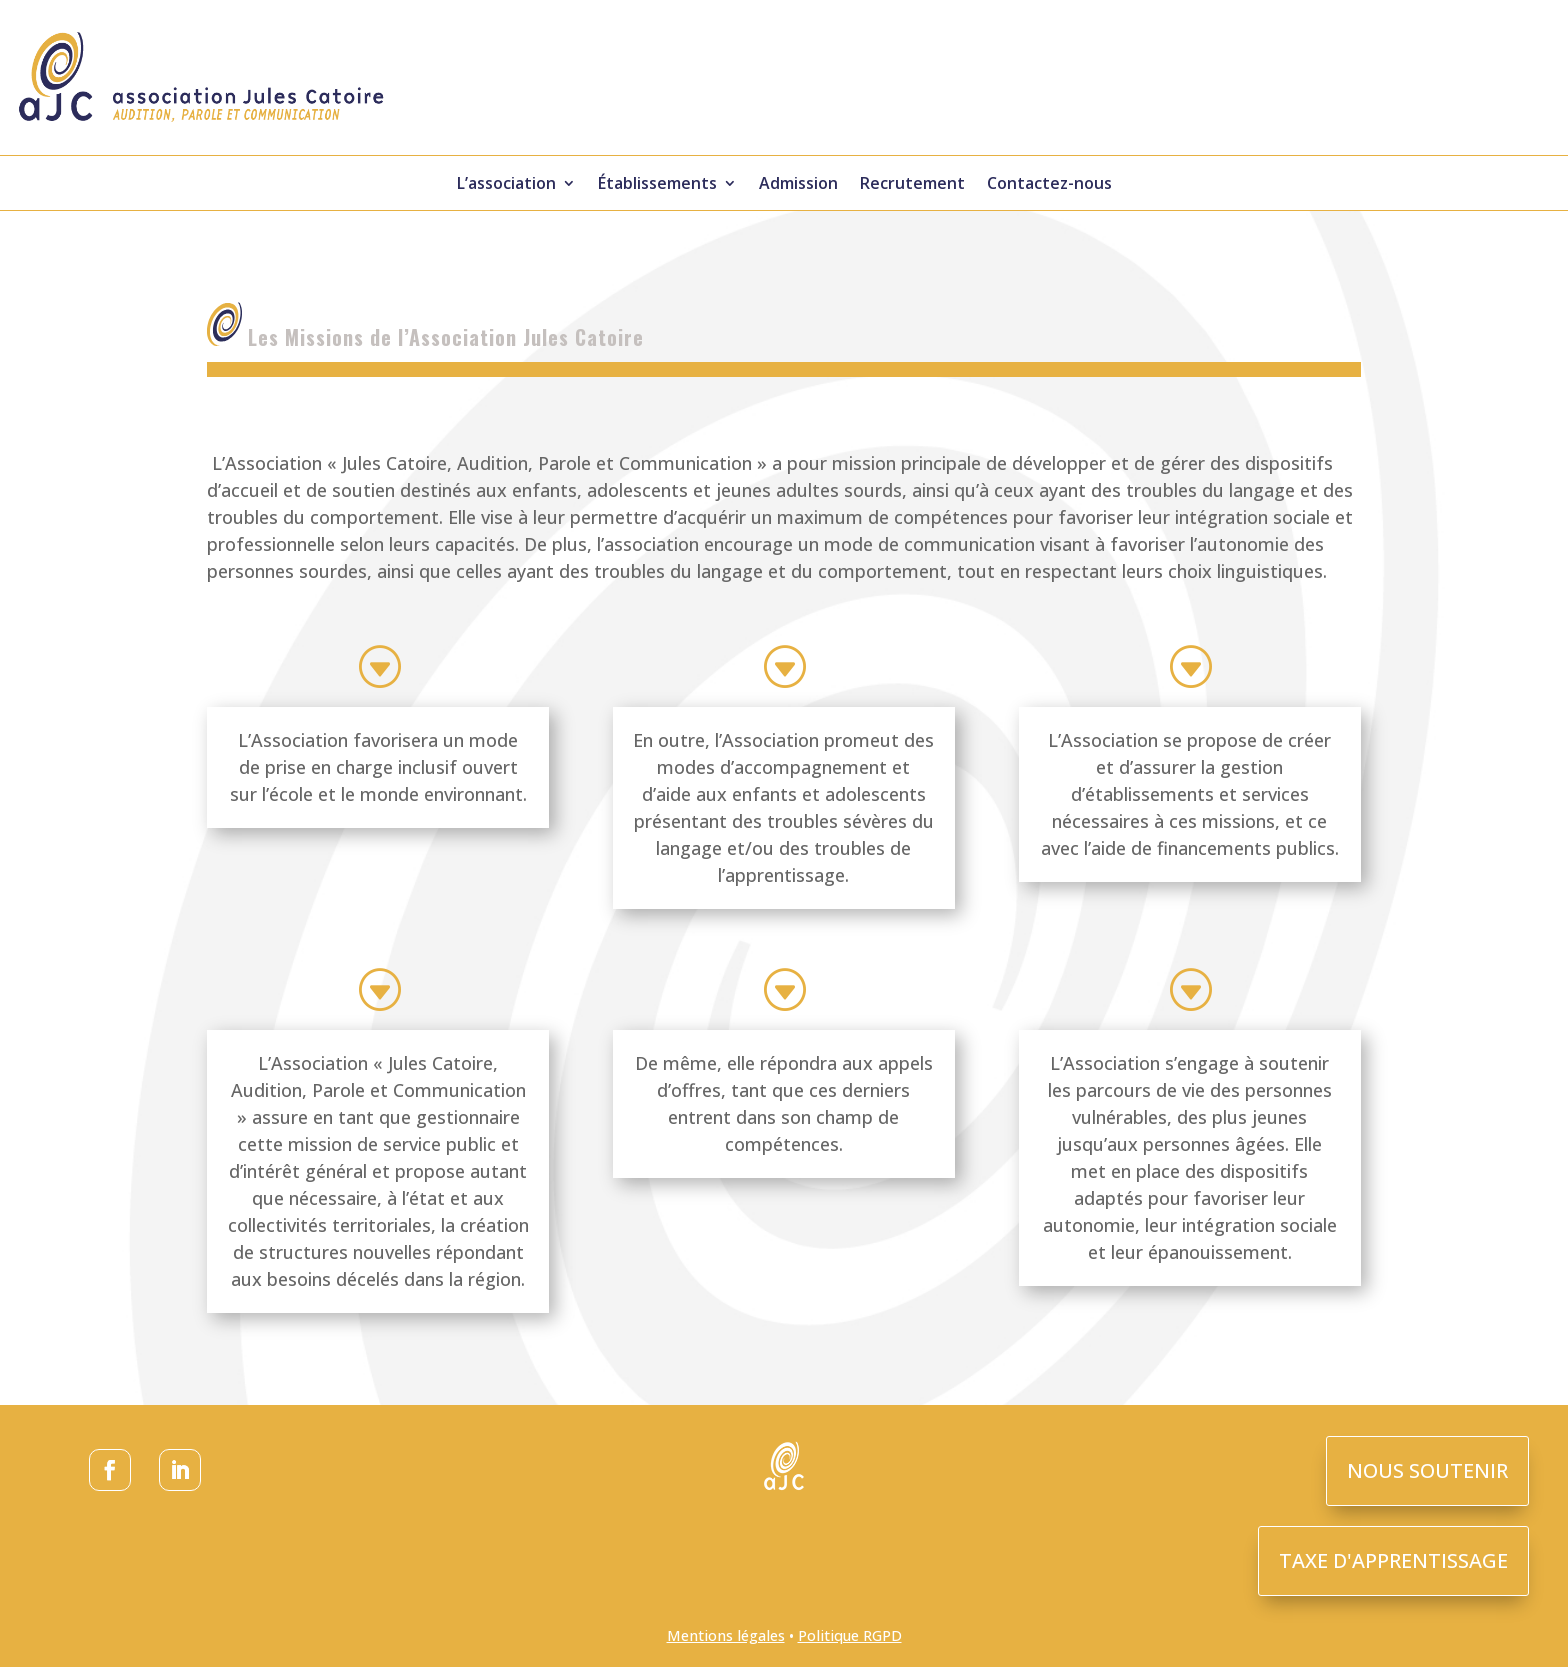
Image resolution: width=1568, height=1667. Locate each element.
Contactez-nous (1049, 185)
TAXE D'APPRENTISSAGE (1393, 1560)
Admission (798, 185)
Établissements (657, 185)
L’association (506, 185)
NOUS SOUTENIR (1427, 1470)
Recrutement (912, 185)
